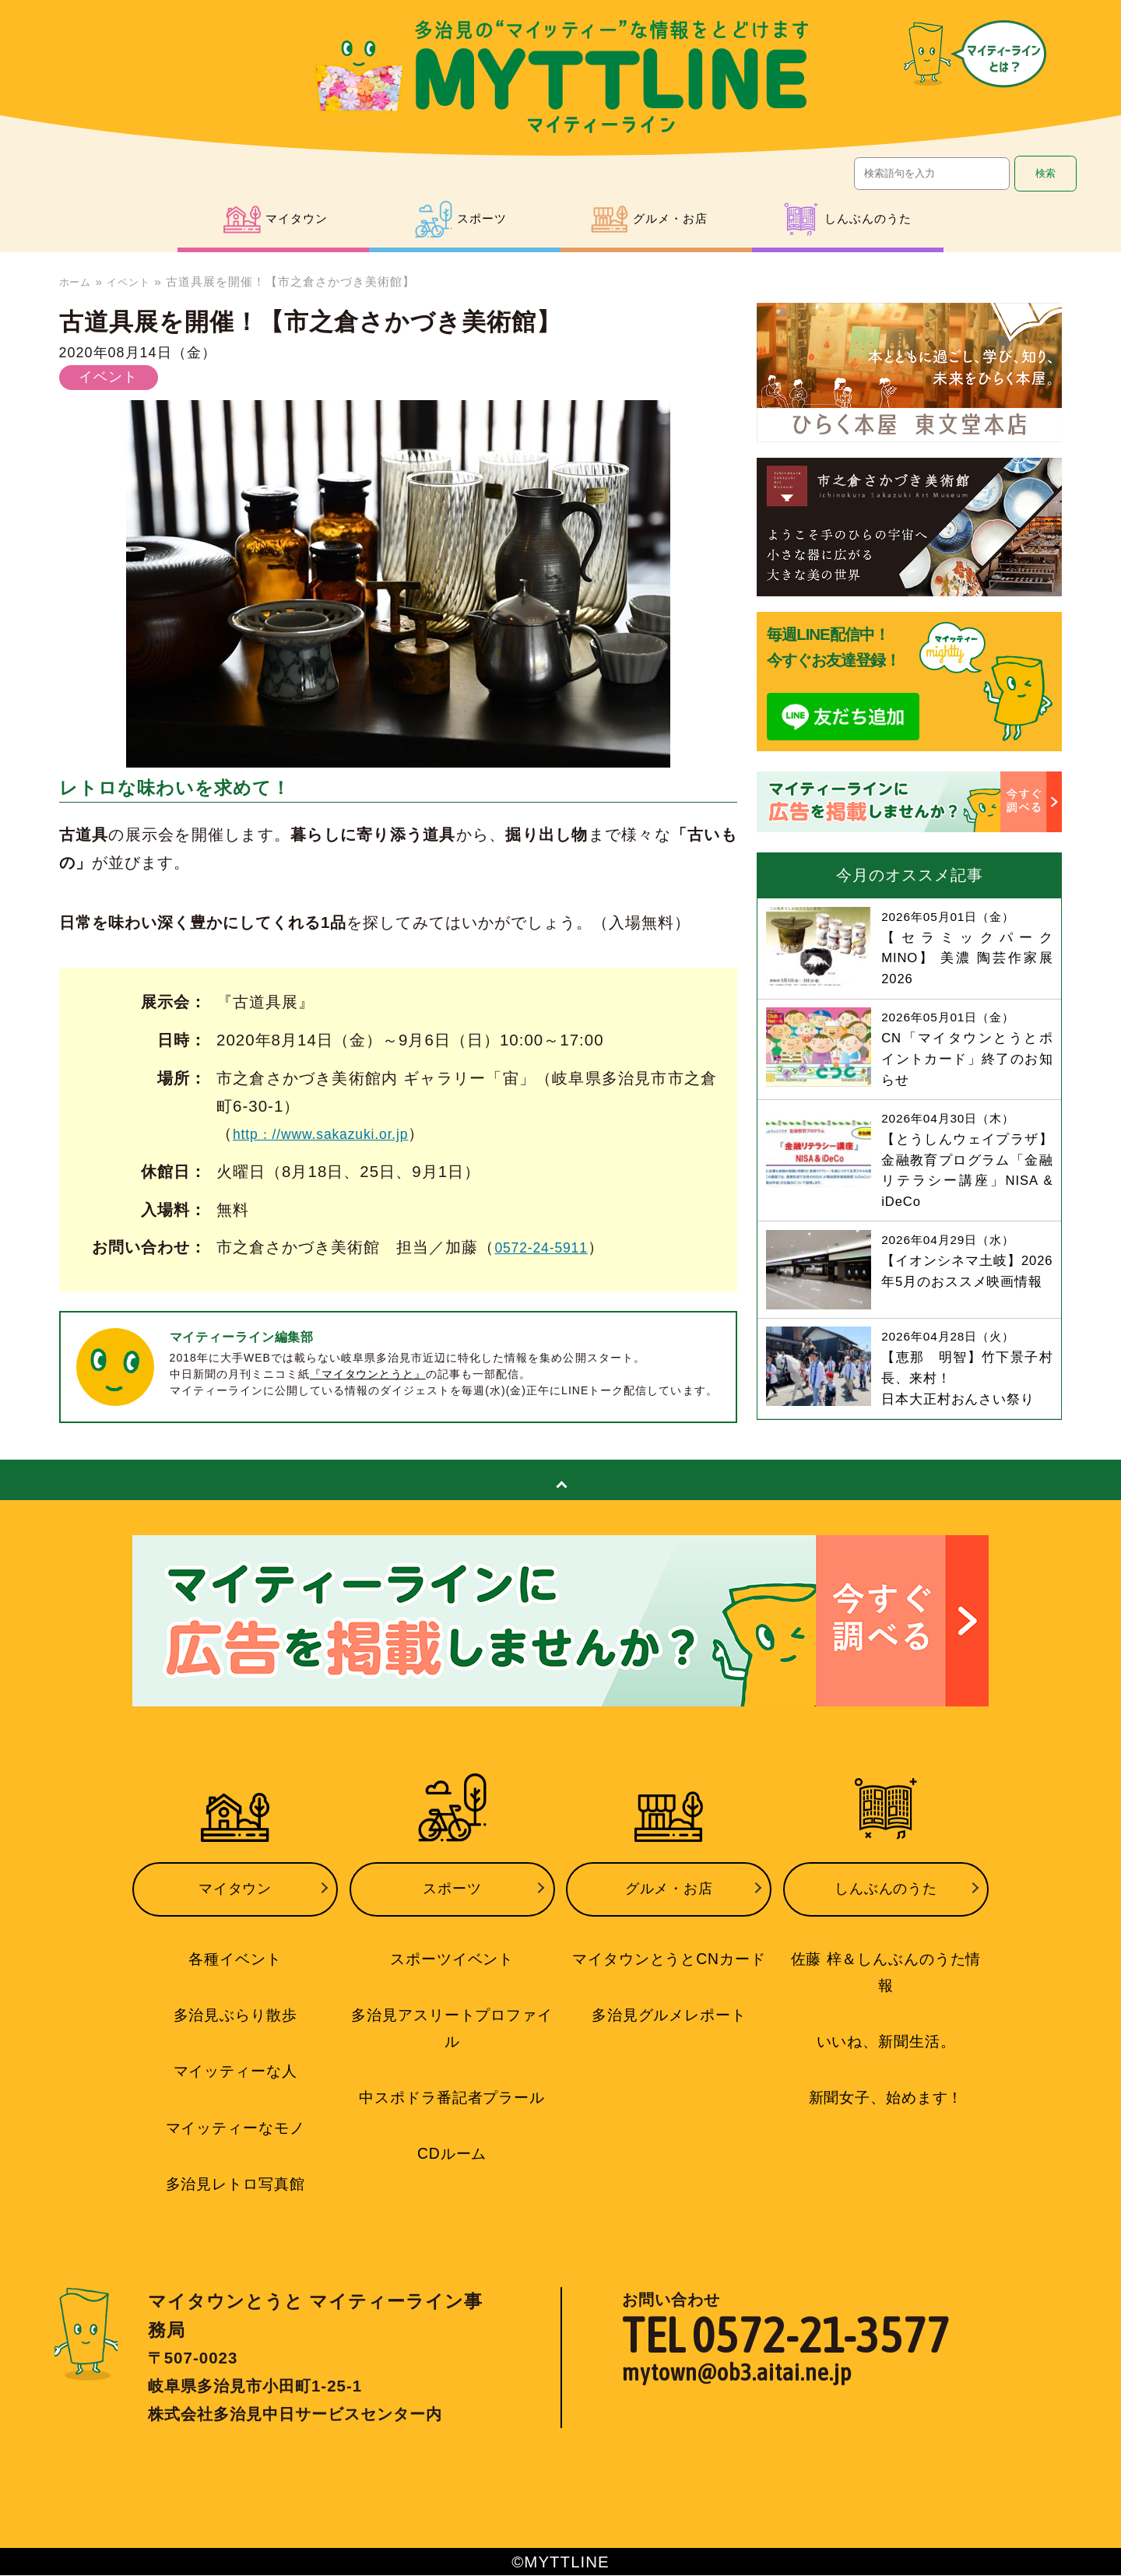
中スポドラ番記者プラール (452, 2101)
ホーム (78, 281)
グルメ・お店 (669, 1903)
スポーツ (452, 1903)
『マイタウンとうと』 (368, 1374)
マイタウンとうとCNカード (669, 1968)
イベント (137, 281)
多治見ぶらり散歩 (235, 2022)
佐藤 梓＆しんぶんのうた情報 (885, 1968)
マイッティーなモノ (234, 2130)
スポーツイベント (452, 1968)
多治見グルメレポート (669, 2022)
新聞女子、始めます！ (886, 2076)
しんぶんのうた (886, 1903)
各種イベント (235, 1968)
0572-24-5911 (548, 1247)
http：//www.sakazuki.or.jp (335, 1133)
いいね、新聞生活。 (885, 2022)
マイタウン (235, 1903)
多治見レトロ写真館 (234, 2185)
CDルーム (452, 2155)
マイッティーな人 (235, 2076)
